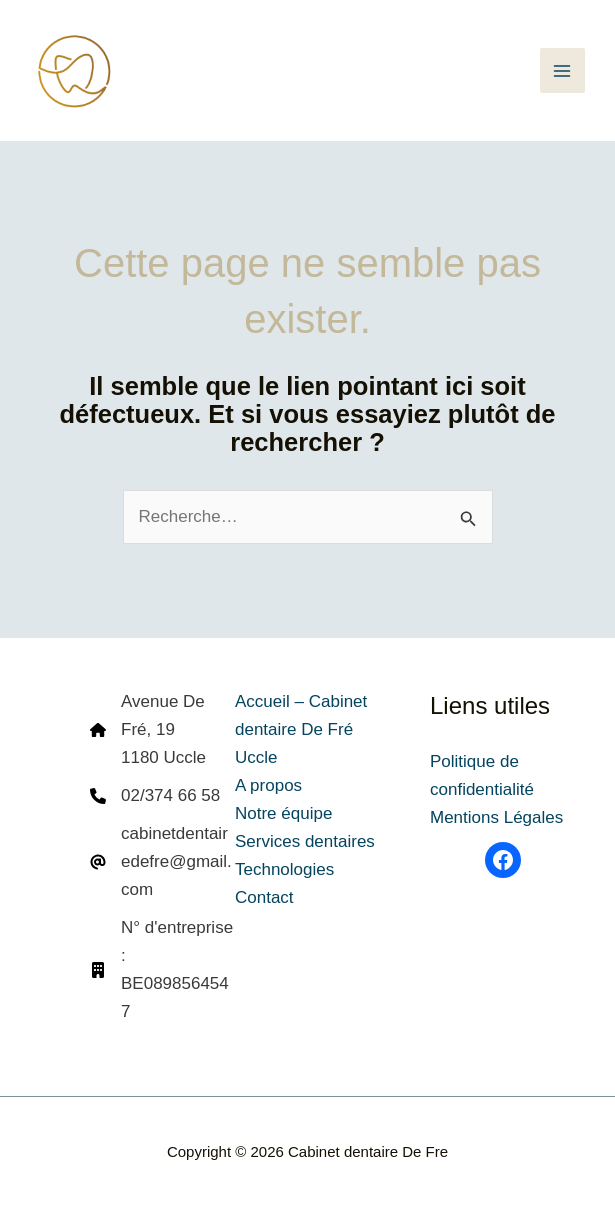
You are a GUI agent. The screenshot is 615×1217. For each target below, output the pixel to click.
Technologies (284, 869)
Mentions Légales (496, 817)
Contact (264, 897)
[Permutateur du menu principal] (563, 71)
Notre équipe (283, 813)
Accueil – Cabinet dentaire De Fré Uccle (301, 729)
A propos (268, 785)
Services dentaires (305, 841)
